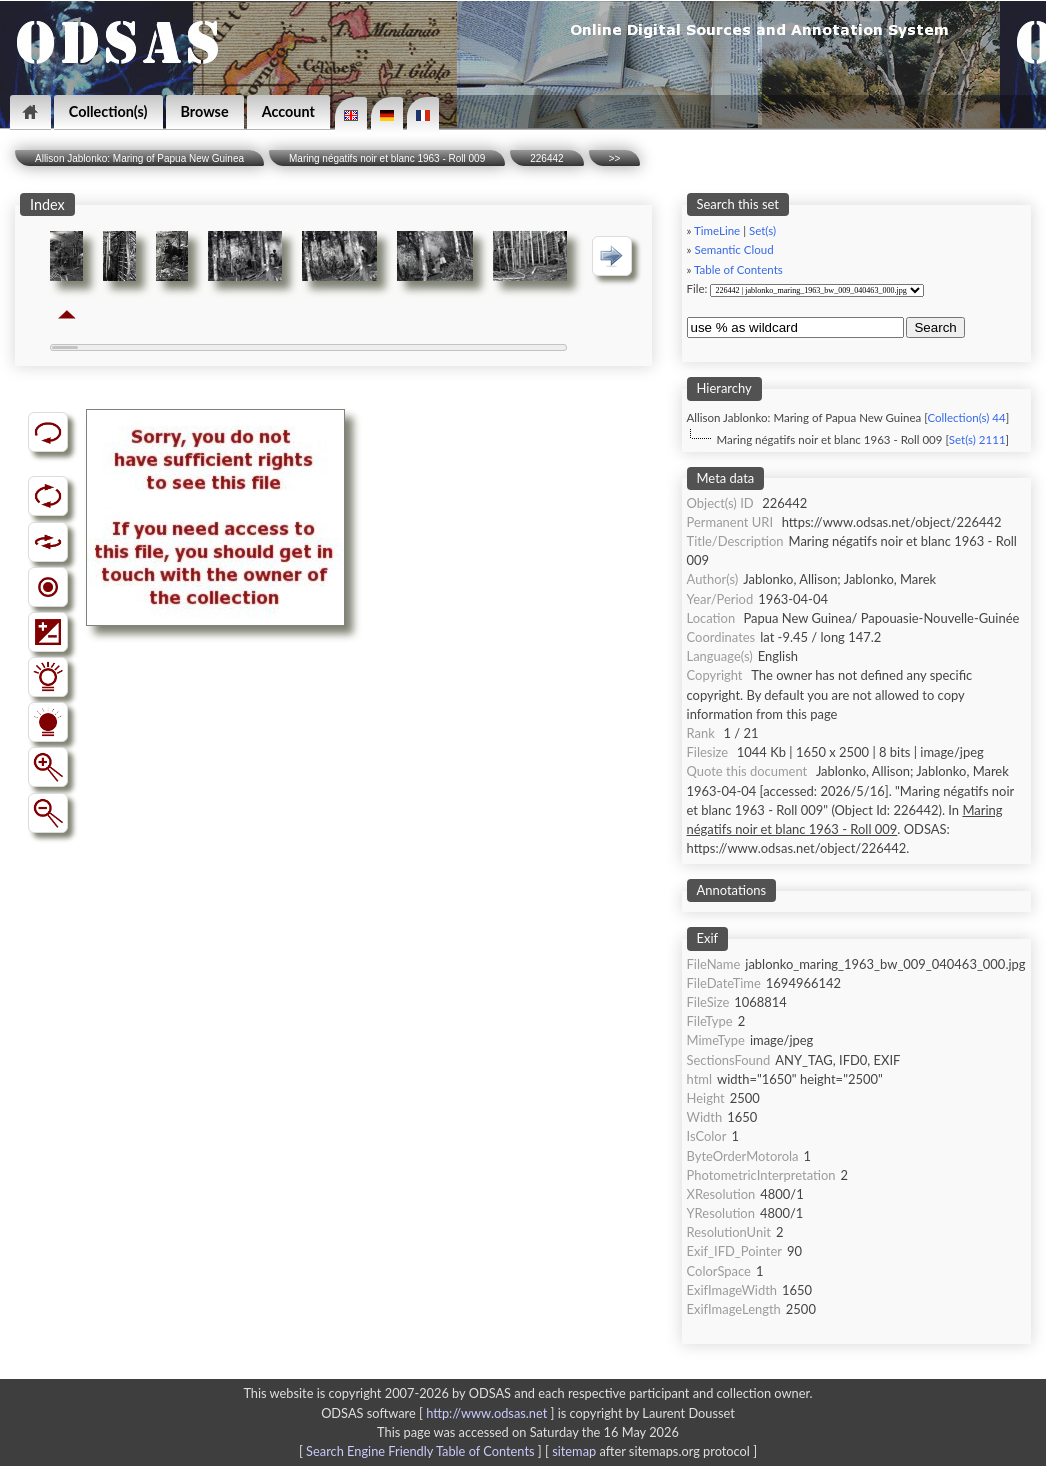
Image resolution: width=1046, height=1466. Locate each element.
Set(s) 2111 (977, 439)
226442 (546, 158)
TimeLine (717, 230)
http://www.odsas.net (486, 1413)
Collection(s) (108, 111)
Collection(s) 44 (966, 417)
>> (615, 158)
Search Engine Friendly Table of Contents (420, 1451)
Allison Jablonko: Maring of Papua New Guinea (139, 158)
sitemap (574, 1451)
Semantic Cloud (733, 249)
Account (288, 111)
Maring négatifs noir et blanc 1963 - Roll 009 (387, 158)
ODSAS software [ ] (439, 1413)
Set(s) (762, 230)
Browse (205, 111)
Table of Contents (738, 269)
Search (935, 327)
